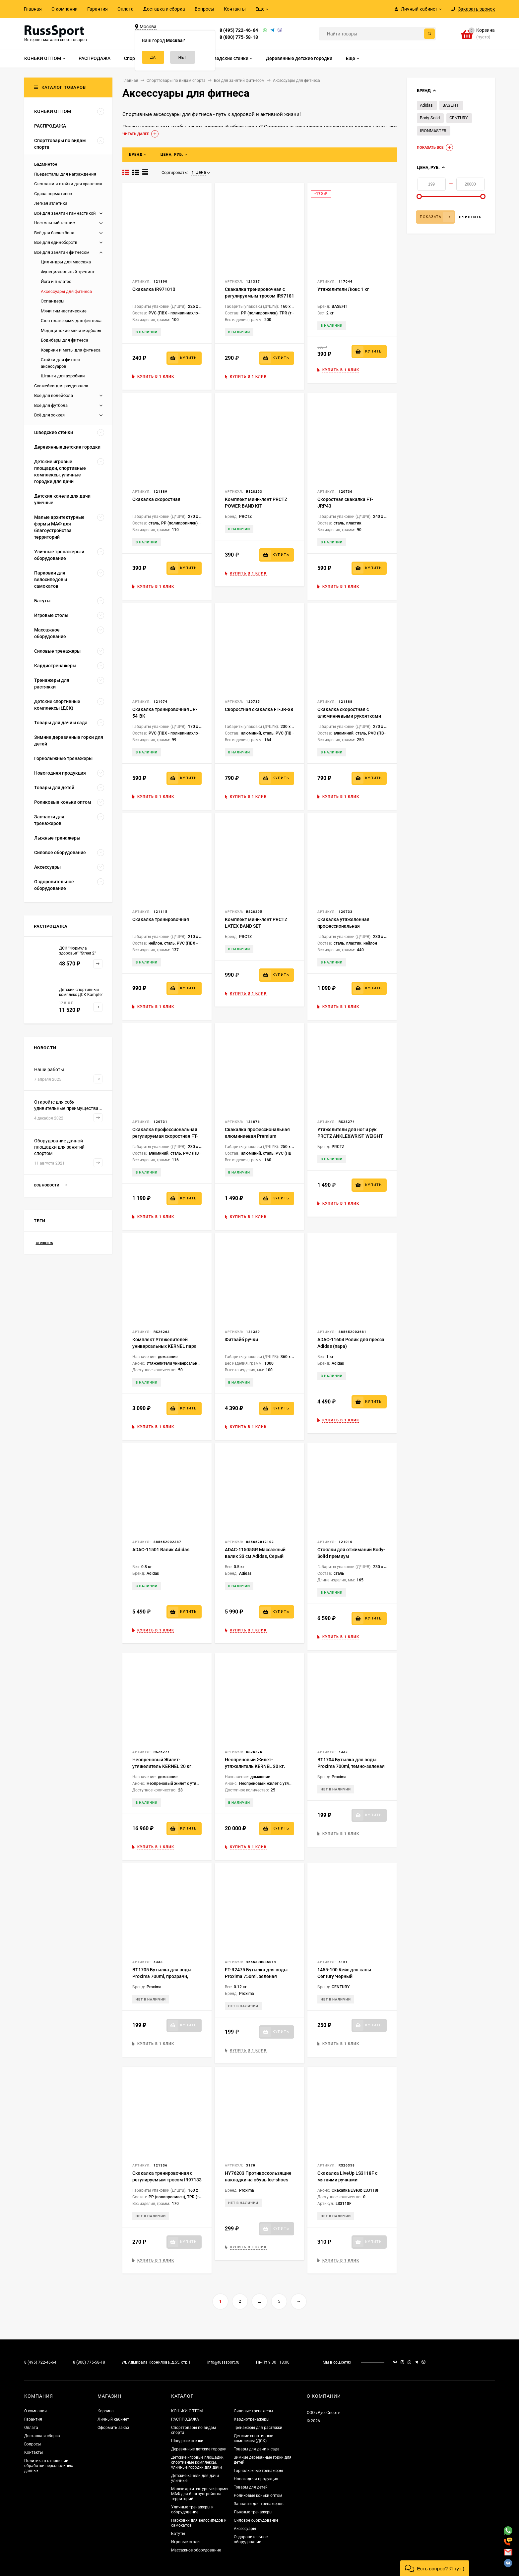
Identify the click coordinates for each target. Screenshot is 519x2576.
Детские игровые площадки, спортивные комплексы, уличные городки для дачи (197, 2462)
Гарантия (97, 9)
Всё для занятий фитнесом (62, 252)
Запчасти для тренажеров (259, 2503)
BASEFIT (450, 105)
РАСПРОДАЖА (185, 2419)
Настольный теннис (54, 222)
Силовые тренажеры (253, 2411)
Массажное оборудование (196, 2550)
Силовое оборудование (256, 2520)
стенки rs (44, 1242)
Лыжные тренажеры (253, 2512)
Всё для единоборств (55, 242)
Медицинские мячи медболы (71, 330)
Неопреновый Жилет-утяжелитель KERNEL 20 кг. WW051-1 (162, 1766)
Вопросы (204, 9)
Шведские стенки (187, 2441)
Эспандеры (52, 301)
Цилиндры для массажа (66, 261)
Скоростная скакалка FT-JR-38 (259, 709)
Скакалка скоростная (156, 499)
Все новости (50, 1185)
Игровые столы (185, 2542)
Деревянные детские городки (199, 2449)
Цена (198, 172)
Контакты (235, 9)
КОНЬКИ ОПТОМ (187, 2411)
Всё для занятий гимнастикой (65, 213)
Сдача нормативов (53, 193)
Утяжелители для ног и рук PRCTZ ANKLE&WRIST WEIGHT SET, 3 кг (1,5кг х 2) (350, 1136)
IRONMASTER (433, 130)
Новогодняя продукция (256, 2479)
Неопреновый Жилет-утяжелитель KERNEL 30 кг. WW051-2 (255, 1766)
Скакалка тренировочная (160, 919)
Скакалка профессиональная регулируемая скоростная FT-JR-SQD (165, 1136)
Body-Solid (430, 117)
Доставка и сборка (164, 9)
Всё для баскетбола (54, 232)
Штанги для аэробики (63, 375)
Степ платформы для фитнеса (71, 320)
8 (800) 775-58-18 (239, 37)
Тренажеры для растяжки (258, 2427)
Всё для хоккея (49, 414)
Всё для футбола (51, 405)
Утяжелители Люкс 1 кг (343, 289)
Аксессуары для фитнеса (66, 291)
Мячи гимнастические (64, 310)
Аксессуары (245, 2528)
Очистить (470, 217)
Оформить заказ (113, 2427)
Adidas (426, 105)
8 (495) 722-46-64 (239, 30)
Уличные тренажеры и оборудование (192, 2509)
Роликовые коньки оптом (258, 2495)
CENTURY (458, 117)
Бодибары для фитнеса (64, 340)
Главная (33, 9)
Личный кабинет (113, 2419)
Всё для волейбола (53, 395)
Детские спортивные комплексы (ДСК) (253, 2438)
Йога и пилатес (56, 281)
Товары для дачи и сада (257, 2449)
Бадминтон (45, 164)
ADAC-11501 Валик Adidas (160, 1549)
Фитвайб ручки (241, 1339)
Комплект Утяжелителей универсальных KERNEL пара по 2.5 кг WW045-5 (164, 1346)
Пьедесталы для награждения (65, 174)
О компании (64, 9)
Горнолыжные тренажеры (258, 2470)
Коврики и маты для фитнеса (70, 350)
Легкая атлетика (50, 203)
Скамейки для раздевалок (61, 385)
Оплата (125, 9)
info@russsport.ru (223, 2362)
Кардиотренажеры (251, 2419)
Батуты (178, 2533)
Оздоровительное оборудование (251, 2539)
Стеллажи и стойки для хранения (68, 183)
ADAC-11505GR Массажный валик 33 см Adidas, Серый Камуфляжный (255, 1556)
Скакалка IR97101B (153, 289)
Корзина (105, 2411)
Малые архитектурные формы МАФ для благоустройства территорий (199, 2494)
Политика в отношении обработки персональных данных (48, 2465)
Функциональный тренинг (68, 271)
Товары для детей (251, 2487)
